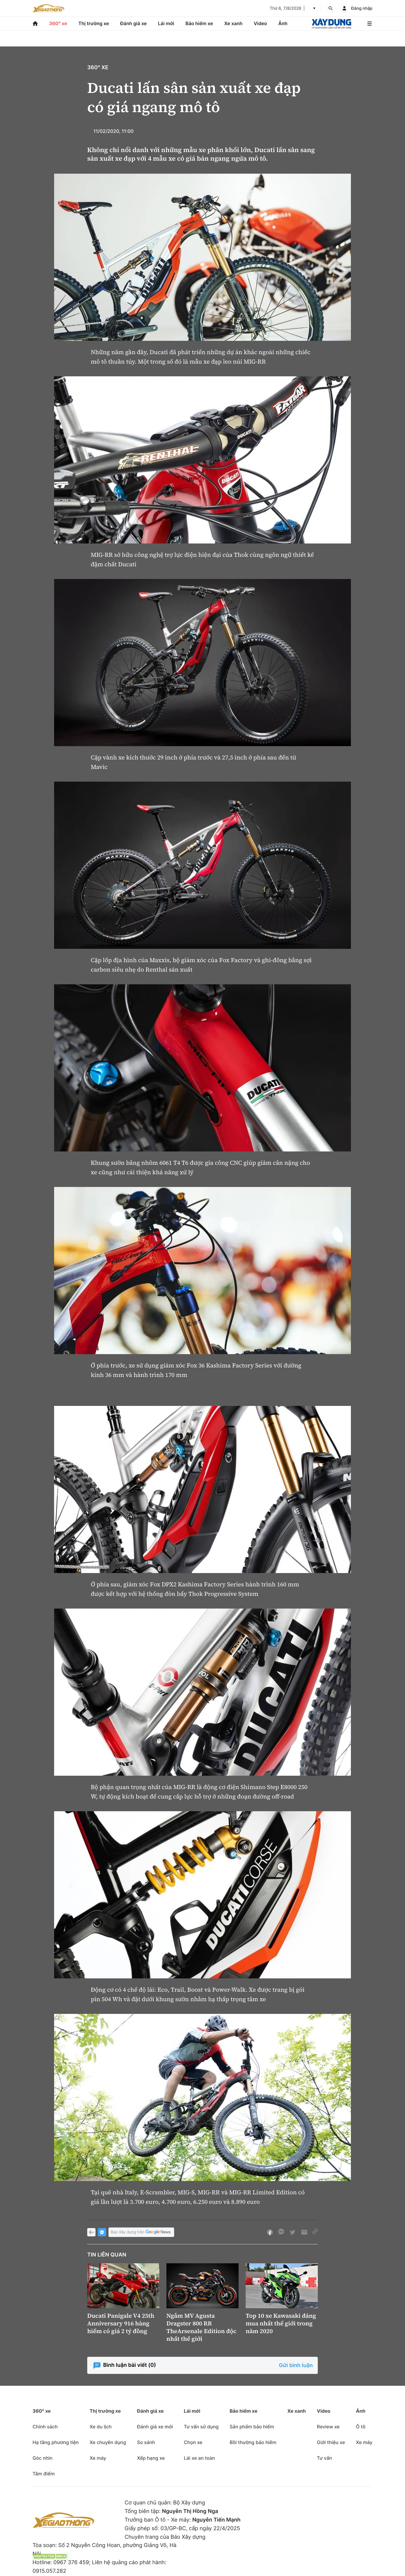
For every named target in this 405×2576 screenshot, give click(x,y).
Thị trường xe (93, 23)
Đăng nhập (361, 8)
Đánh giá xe (133, 23)
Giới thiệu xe (331, 2442)
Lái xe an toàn (199, 2458)
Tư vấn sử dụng (201, 2427)
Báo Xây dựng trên (141, 2232)
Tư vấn (324, 2458)
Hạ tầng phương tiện (56, 2442)
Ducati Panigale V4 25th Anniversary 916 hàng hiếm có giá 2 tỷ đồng (120, 2323)
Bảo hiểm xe (199, 23)
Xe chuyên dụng (108, 2442)
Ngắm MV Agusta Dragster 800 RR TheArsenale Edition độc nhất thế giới (201, 2327)
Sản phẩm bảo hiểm (252, 2427)
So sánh (146, 2442)
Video (260, 23)
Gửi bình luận (296, 2365)
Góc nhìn (43, 2458)
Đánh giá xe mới (155, 2427)
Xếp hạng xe (151, 2458)
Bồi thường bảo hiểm (253, 2442)
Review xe (328, 2427)
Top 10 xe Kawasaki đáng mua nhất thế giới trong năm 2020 (281, 2323)
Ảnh (282, 23)
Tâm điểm (44, 2474)
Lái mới (166, 23)
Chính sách (45, 2427)
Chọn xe (193, 2442)
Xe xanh (233, 23)
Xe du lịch (100, 2427)
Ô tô (360, 2427)
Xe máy (98, 2458)
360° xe (58, 23)
